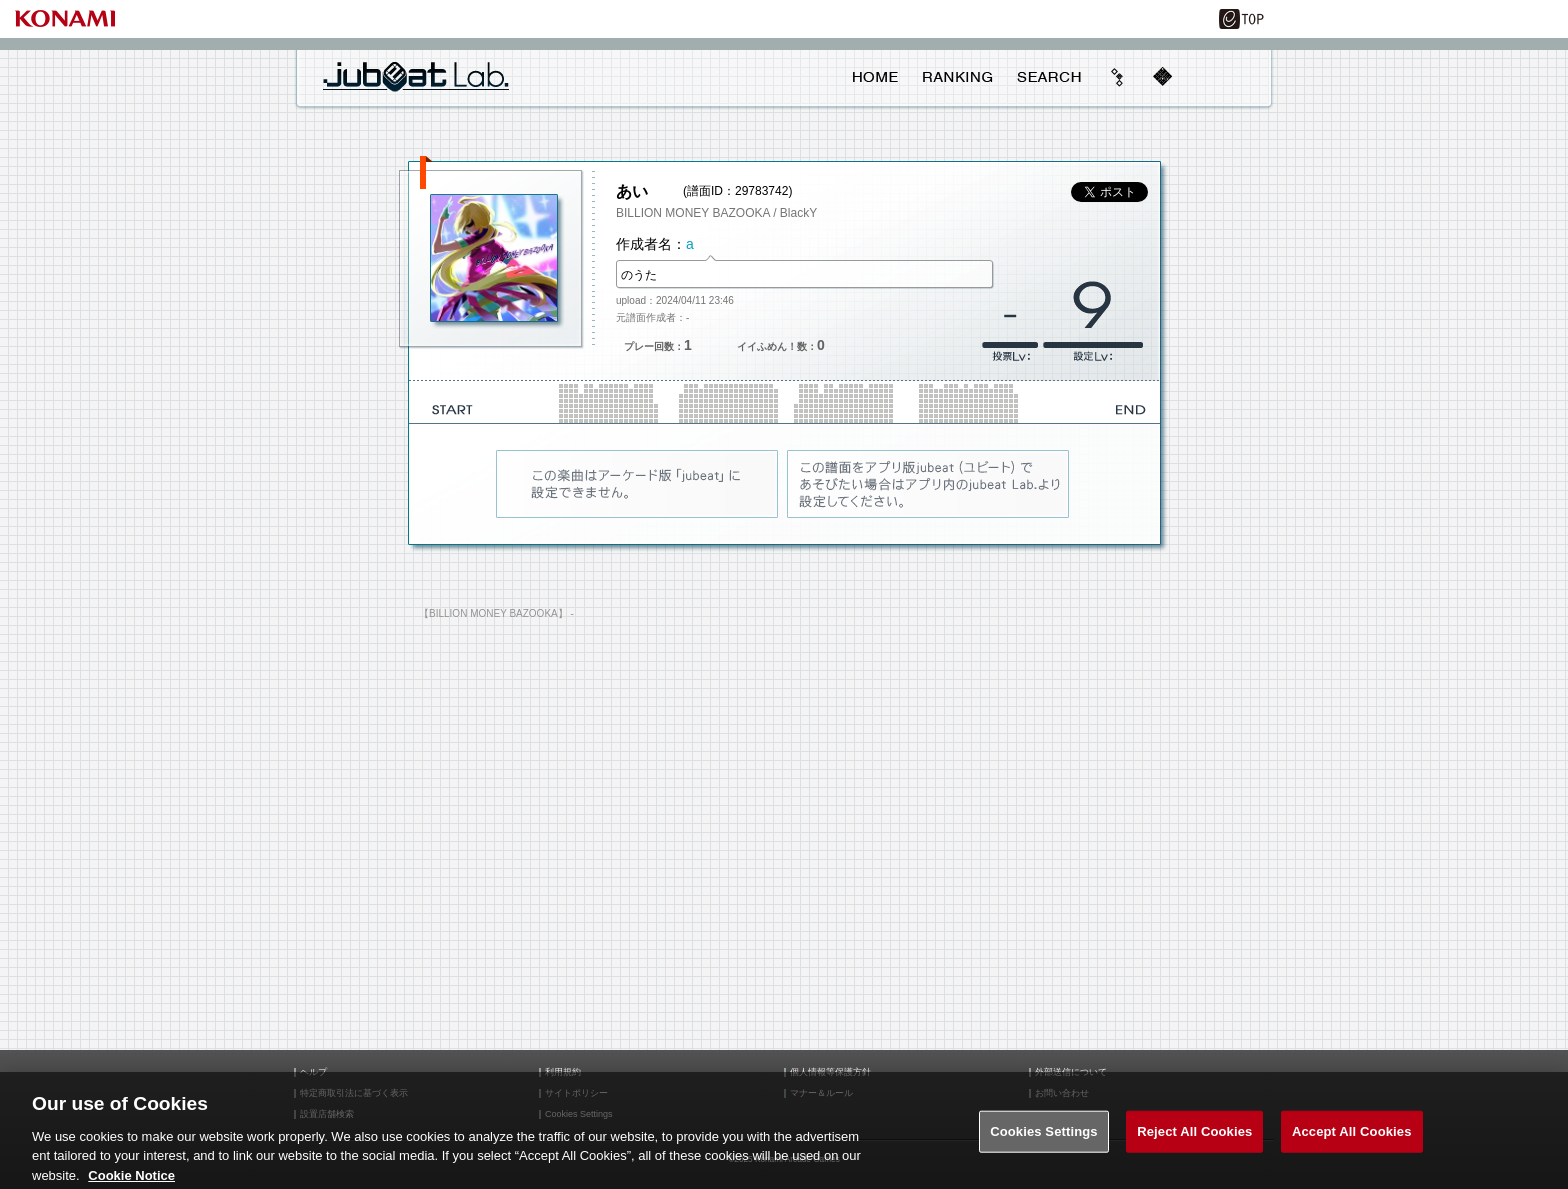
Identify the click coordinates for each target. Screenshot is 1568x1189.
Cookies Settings (1044, 1137)
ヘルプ (313, 1072)
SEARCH (1049, 77)
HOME (875, 77)
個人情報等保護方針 (830, 1072)
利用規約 (563, 1072)
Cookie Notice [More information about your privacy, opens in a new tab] (131, 1180)
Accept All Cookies (1352, 1137)
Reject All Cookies (1194, 1137)
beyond (1118, 77)
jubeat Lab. (416, 76)
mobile (1162, 77)
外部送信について (1071, 1072)
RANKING (957, 77)
